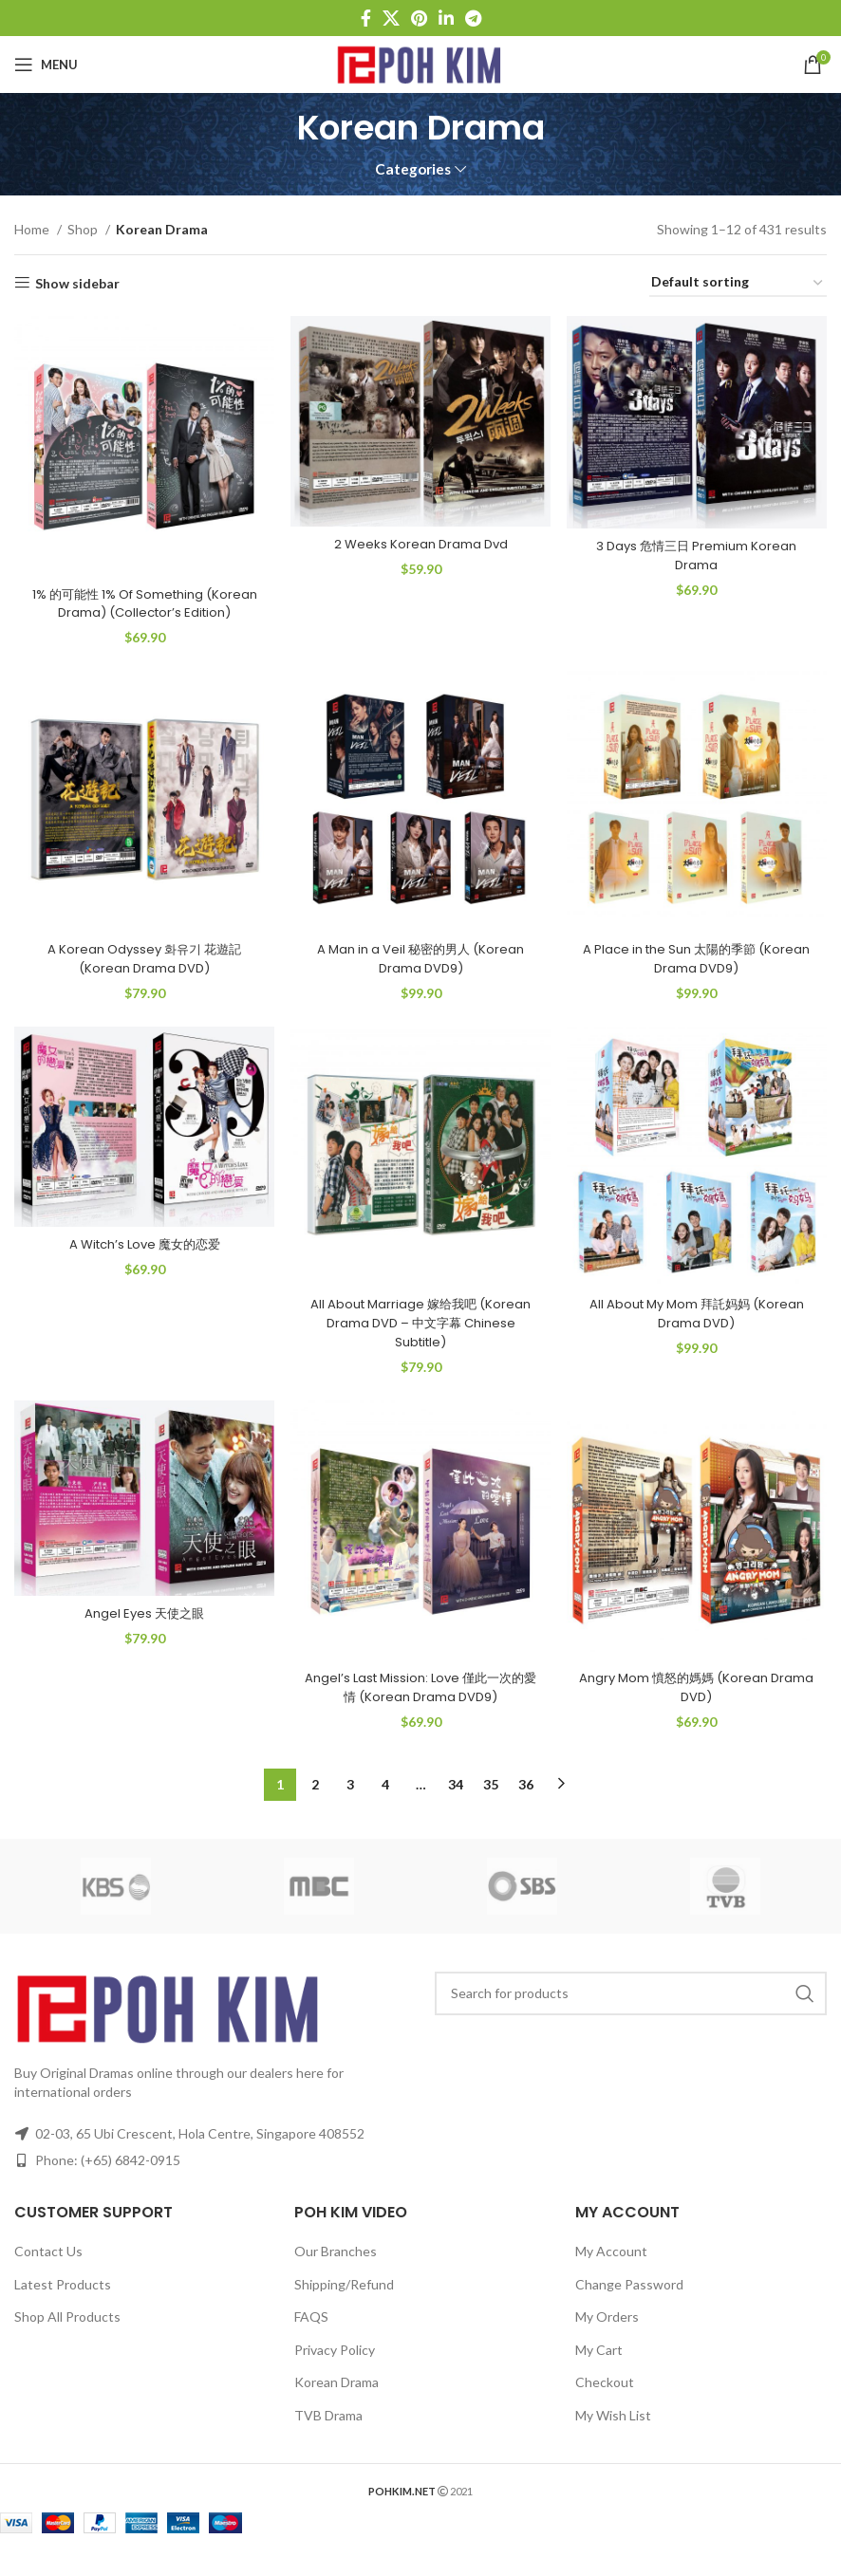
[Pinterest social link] (419, 18)
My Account (611, 2274)
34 (455, 1807)
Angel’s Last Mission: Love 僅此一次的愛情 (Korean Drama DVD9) (420, 1711)
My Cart (599, 2372)
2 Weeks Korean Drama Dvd (420, 537)
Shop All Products (67, 2339)
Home (33, 229)
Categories (413, 169)
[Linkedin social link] (446, 18)
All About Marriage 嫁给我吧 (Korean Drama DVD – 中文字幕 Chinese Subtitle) (420, 1341)
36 (525, 1807)
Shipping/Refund (344, 2307)
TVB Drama (328, 2438)
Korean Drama (336, 2406)
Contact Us (48, 2274)
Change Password (629, 2307)
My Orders (607, 2339)
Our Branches (335, 2274)
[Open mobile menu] (46, 64)
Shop (84, 229)
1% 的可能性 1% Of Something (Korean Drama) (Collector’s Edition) (140, 604)
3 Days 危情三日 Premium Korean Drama (701, 548)
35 (490, 1807)
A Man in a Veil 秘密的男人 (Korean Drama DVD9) (420, 972)
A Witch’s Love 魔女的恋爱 (140, 1264)
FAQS (311, 2339)
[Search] (631, 2016)
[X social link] (391, 18)
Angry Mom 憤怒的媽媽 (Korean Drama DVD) (700, 1711)
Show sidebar (77, 282)
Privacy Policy (334, 2372)
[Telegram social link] (473, 18)
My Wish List (613, 2438)
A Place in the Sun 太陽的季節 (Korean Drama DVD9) (701, 972)
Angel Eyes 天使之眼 (140, 1637)
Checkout (604, 2406)
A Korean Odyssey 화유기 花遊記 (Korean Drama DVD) (140, 972)
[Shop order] (738, 283)
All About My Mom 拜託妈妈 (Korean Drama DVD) (701, 1332)
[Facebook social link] (366, 18)
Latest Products (62, 2307)
